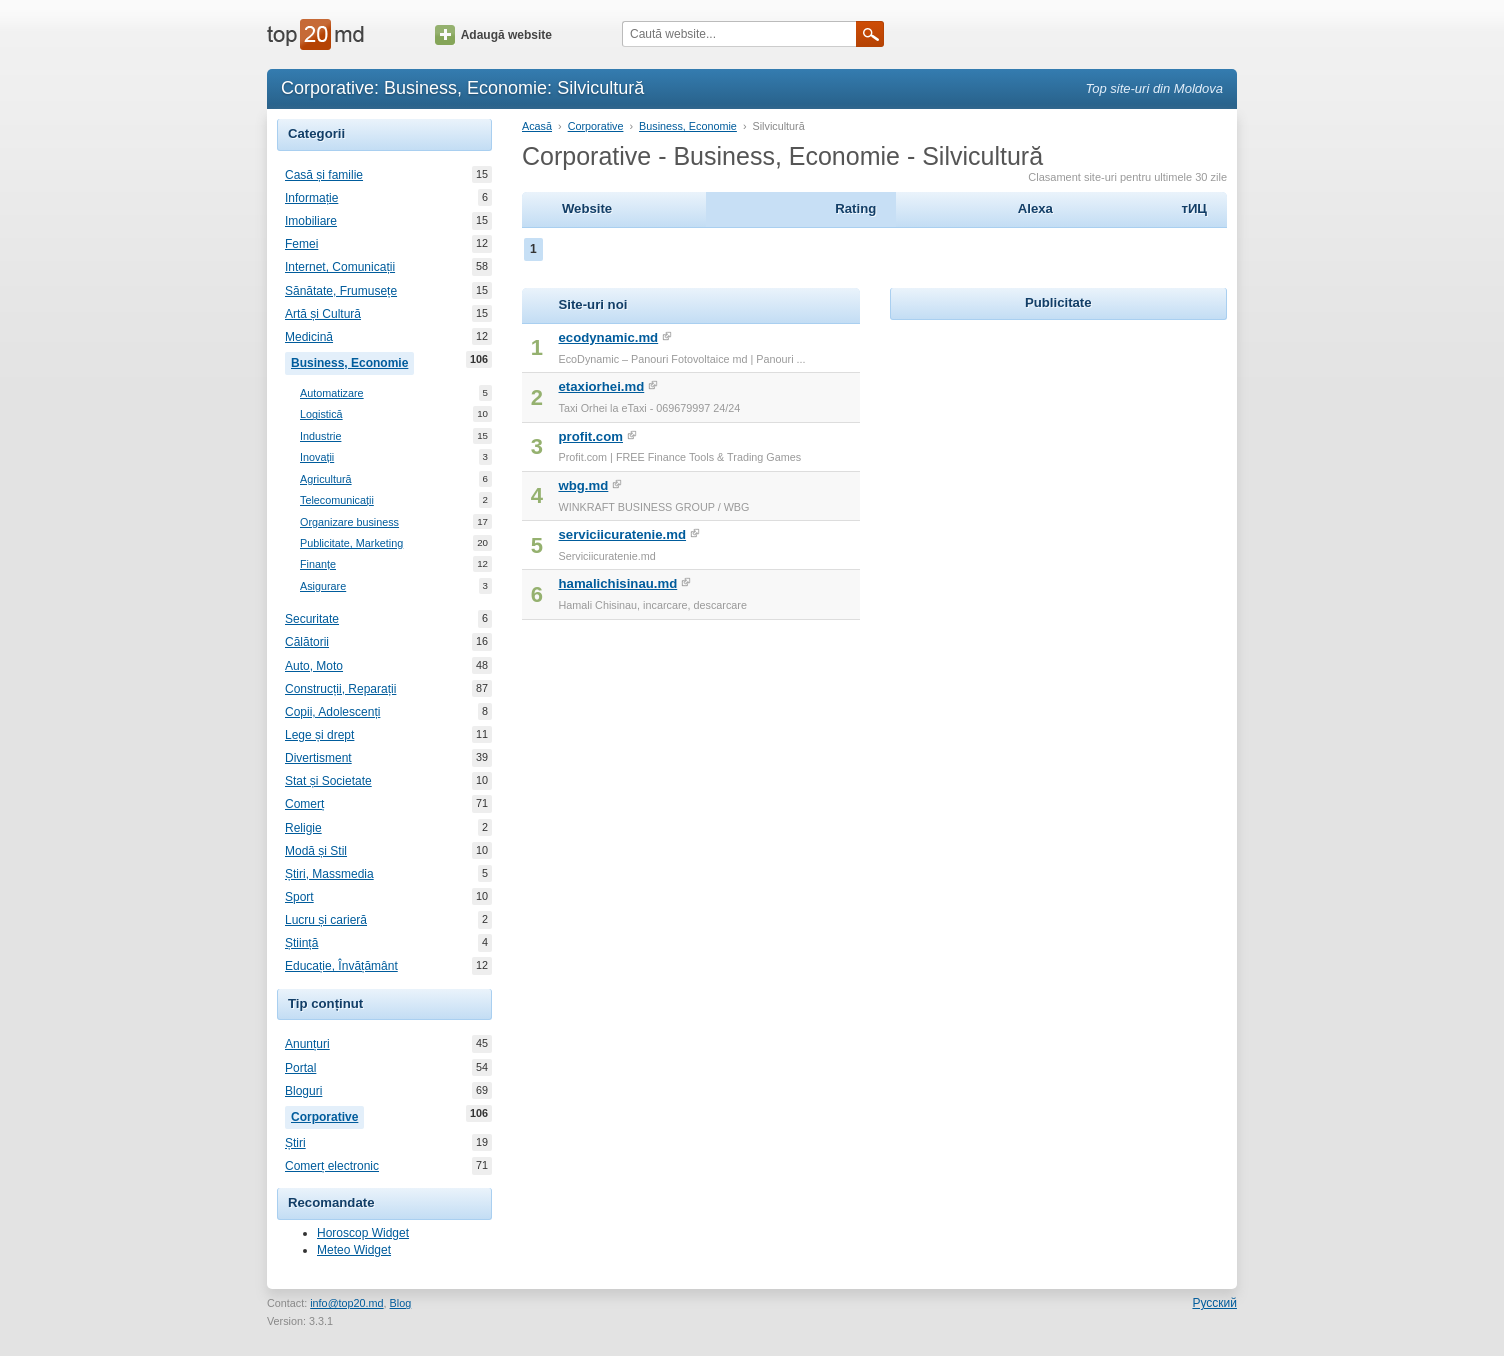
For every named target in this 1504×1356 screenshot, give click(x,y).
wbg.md (584, 485)
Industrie (320, 436)
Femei (301, 244)
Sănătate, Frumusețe (341, 291)
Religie (303, 828)
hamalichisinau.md (618, 583)
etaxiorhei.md (602, 386)
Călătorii (307, 642)
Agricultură (326, 479)
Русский (1214, 1303)
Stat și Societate (328, 781)
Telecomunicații (337, 500)
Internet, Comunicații (340, 267)
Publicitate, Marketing (351, 543)
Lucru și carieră (326, 920)
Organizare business (349, 522)
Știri (295, 1143)
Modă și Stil (316, 851)
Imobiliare (311, 221)
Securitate (312, 619)
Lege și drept (319, 735)
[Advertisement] (1058, 450)
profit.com (591, 436)
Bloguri (303, 1091)
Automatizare (332, 393)
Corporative (327, 1115)
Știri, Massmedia (329, 874)
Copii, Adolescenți (332, 712)
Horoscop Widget (363, 1233)
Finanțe (318, 564)
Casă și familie (324, 175)
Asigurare (323, 586)
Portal (300, 1068)
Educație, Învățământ (341, 966)
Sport (299, 897)
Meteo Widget (354, 1250)
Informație (311, 198)
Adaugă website (493, 35)
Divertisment (318, 758)
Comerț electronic (332, 1166)
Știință (301, 943)
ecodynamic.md (609, 337)
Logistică (321, 414)
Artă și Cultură (323, 314)
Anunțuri (307, 1044)
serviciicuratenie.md (623, 534)
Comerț (304, 804)
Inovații (317, 457)
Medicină (309, 337)
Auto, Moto (314, 666)
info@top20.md (346, 1303)
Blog (401, 1303)
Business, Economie (352, 361)
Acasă (537, 126)
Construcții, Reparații (340, 689)
